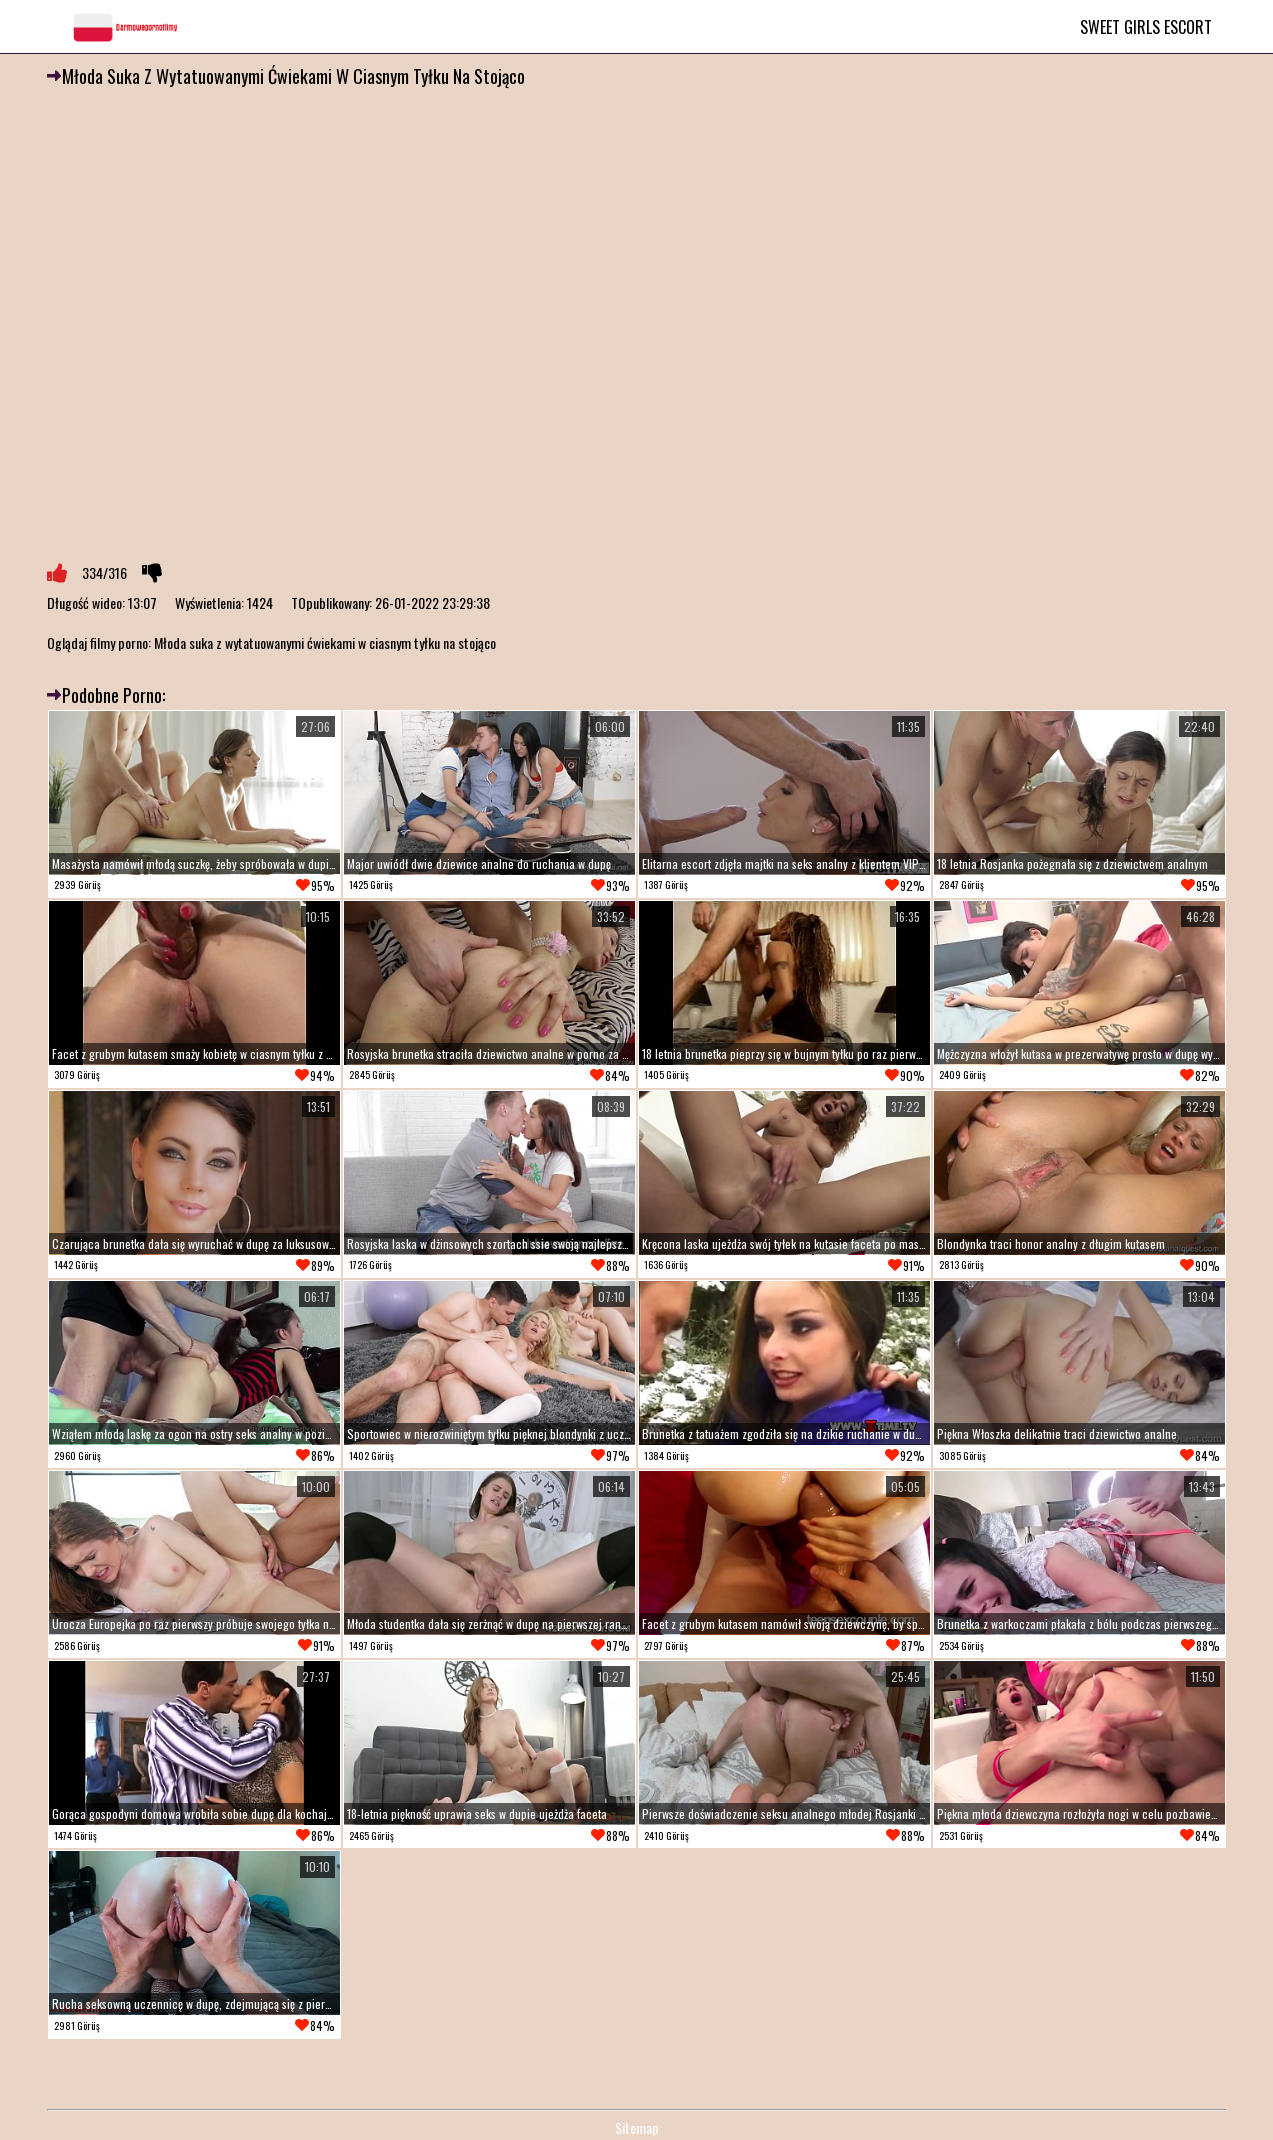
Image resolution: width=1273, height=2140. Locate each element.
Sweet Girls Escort (1146, 27)
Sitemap (637, 2127)
